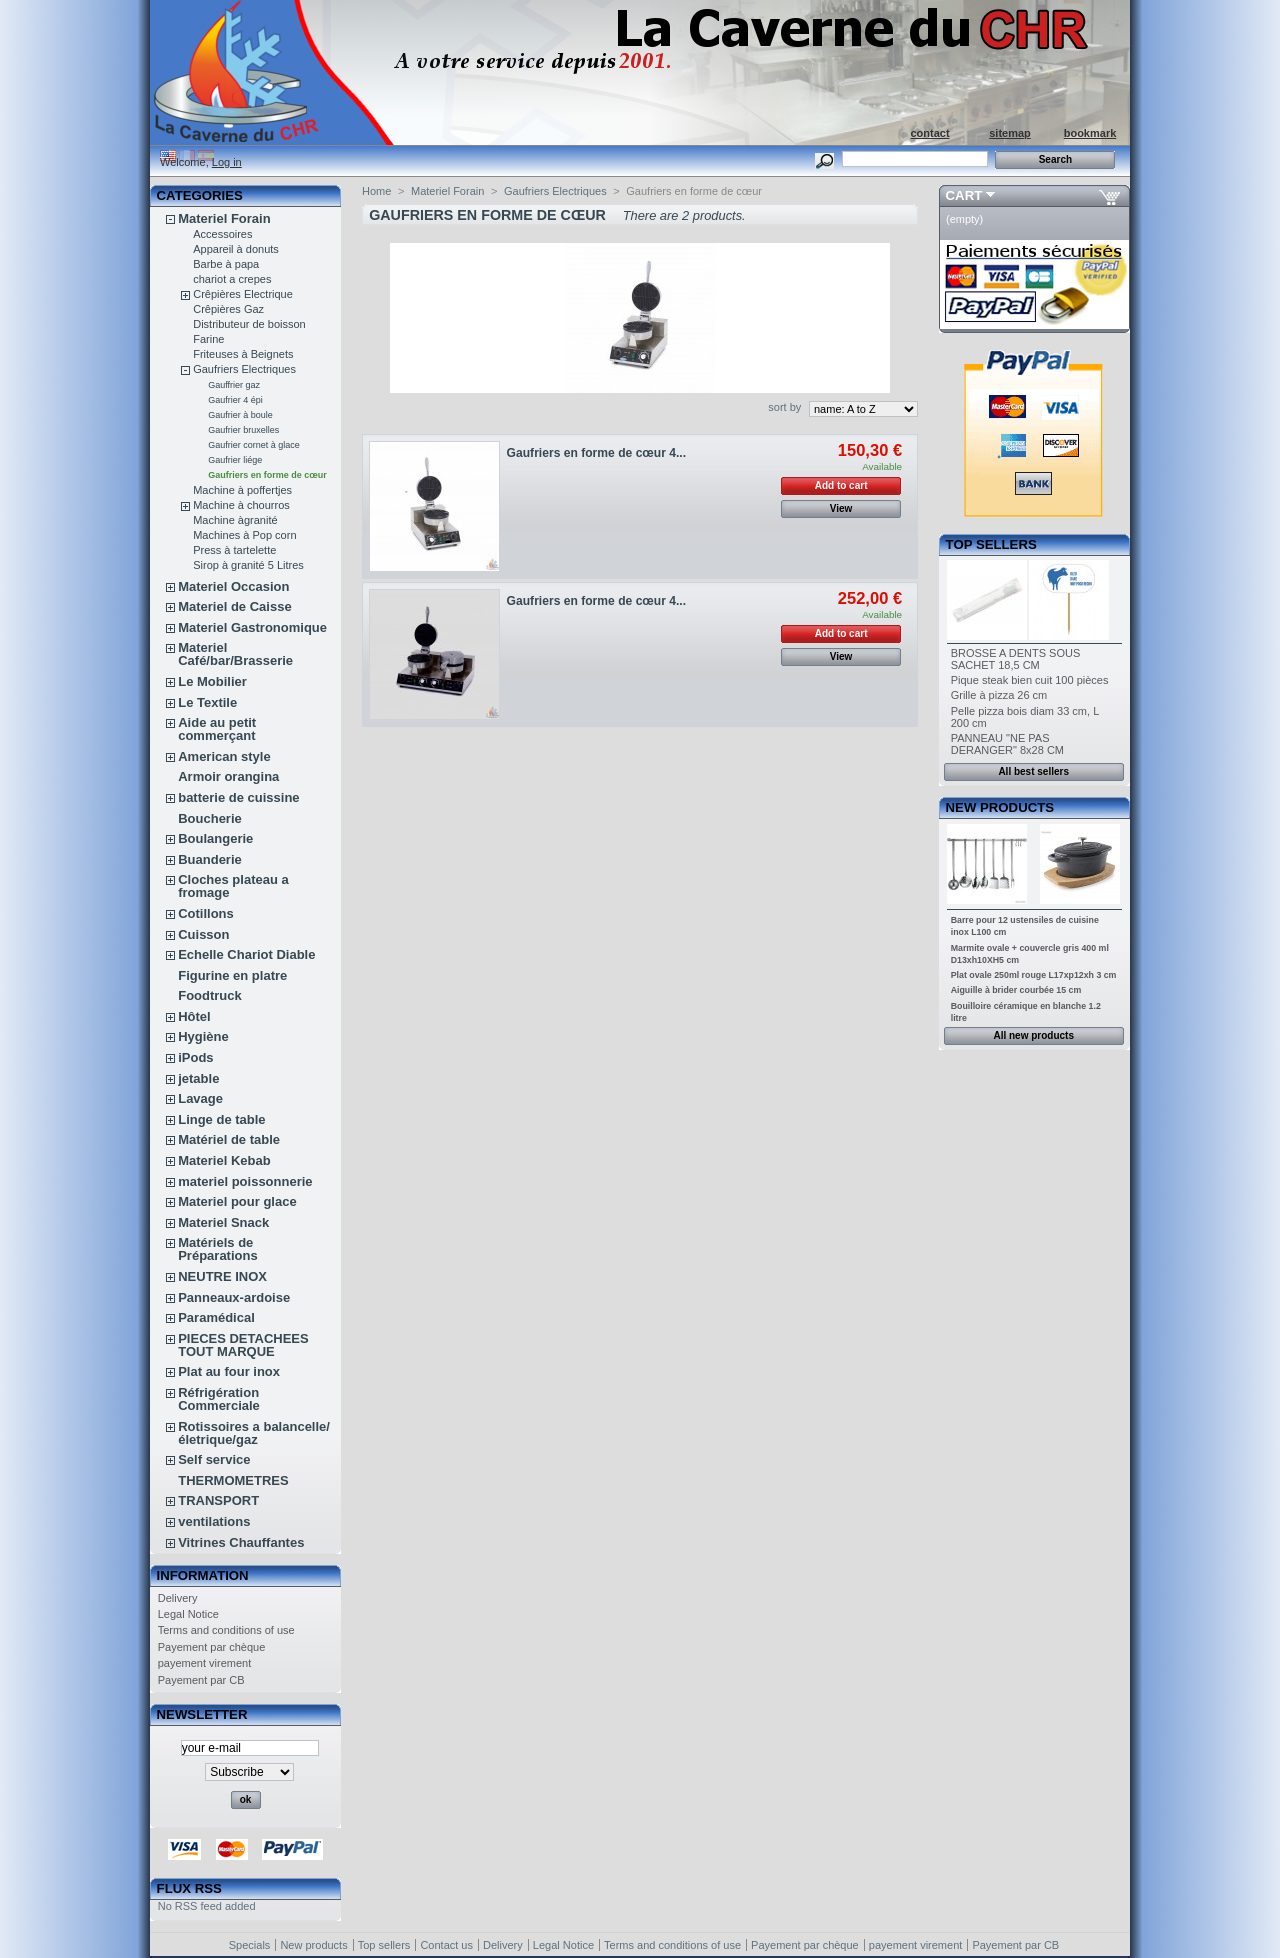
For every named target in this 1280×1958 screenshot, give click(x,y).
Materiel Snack (223, 1222)
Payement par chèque (212, 1647)
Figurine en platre (232, 975)
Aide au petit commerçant (217, 729)
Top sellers (991, 544)
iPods (195, 1057)
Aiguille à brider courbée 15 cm (1016, 990)
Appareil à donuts (236, 249)
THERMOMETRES (233, 1480)
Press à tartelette (234, 550)
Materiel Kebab (224, 1160)
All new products (1033, 1035)
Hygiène (203, 1036)
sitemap (1010, 133)
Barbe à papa (226, 264)
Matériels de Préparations (217, 1249)
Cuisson (203, 934)
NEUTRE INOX (222, 1276)
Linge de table (221, 1119)
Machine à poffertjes (242, 490)
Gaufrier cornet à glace (254, 445)
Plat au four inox (229, 1371)
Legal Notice (188, 1614)
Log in (227, 162)
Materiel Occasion (233, 586)
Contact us (446, 1945)
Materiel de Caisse (234, 606)
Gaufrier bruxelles (243, 430)
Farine (208, 339)
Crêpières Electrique (243, 294)
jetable (198, 1078)
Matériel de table (229, 1139)
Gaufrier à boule (240, 415)
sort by (784, 407)
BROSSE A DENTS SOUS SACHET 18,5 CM (1016, 659)
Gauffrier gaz (234, 385)
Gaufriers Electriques (244, 369)
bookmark (1090, 133)
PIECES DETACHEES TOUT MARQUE (243, 1345)
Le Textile (207, 702)
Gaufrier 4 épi (235, 400)
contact (929, 133)
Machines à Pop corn (244, 535)
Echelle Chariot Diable (246, 954)
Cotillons (206, 913)
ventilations (214, 1521)
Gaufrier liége (235, 460)
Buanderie (210, 859)
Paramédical (216, 1317)
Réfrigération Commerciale (219, 1399)
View (841, 508)
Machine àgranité (235, 520)
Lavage (200, 1098)
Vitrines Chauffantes (241, 1542)
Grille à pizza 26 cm (999, 695)
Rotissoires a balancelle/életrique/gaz (254, 1433)
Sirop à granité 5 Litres (248, 565)
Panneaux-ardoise (234, 1297)
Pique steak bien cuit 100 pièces (1030, 680)
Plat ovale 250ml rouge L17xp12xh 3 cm (1034, 975)
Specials (250, 1945)
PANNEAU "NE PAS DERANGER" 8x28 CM (1007, 744)
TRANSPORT (218, 1500)
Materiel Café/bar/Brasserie (235, 654)
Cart (964, 195)
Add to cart (841, 485)
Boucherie (210, 818)
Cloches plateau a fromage (233, 886)
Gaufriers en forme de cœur (267, 475)
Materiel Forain (224, 218)
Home (376, 191)
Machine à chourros (241, 505)
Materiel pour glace (237, 1201)
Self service (214, 1459)
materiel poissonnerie (245, 1181)
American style (224, 756)
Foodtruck (210, 995)
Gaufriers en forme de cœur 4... (596, 453)
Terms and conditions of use (226, 1630)
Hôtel (194, 1016)
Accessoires (222, 234)
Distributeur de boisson (249, 324)
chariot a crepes (232, 279)
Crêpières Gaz (228, 309)
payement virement (205, 1663)
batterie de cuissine (238, 797)
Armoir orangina (228, 776)
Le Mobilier (212, 681)
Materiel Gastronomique (252, 627)
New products (1000, 807)
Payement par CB (201, 1680)
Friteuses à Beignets (243, 354)
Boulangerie (215, 838)
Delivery (178, 1598)
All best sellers (1033, 771)
